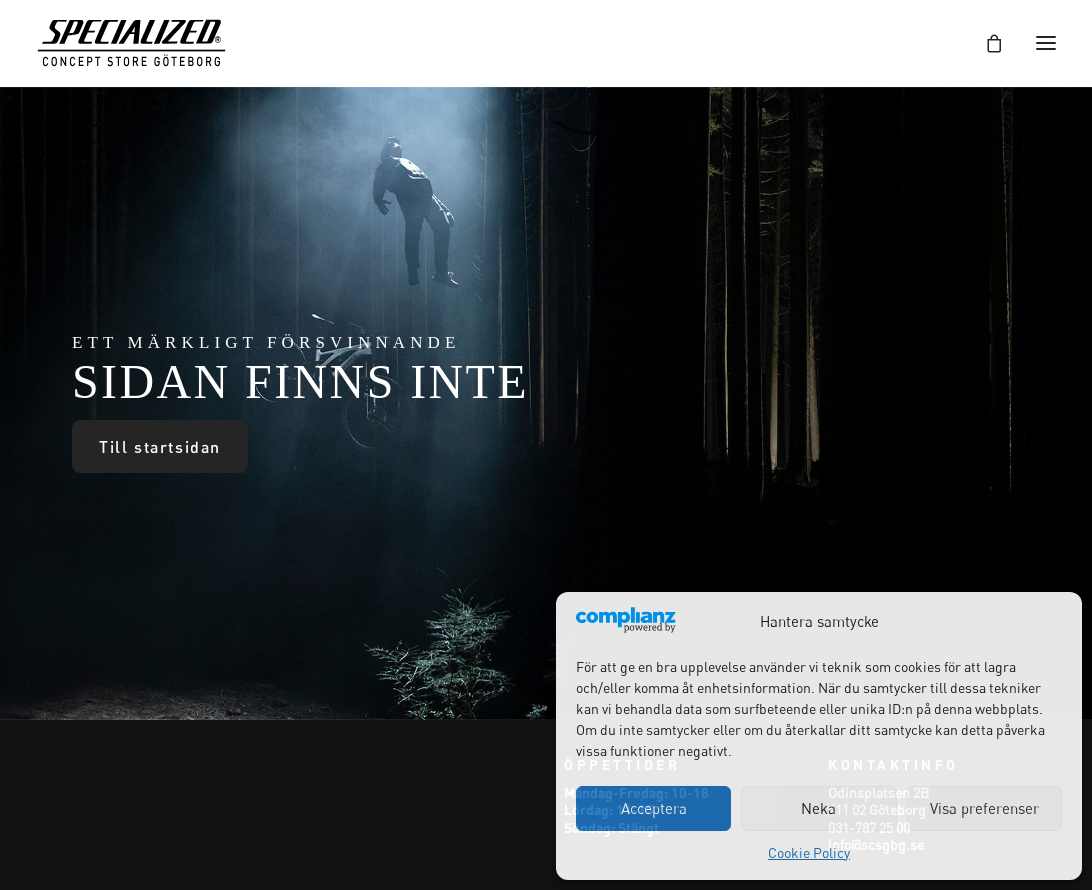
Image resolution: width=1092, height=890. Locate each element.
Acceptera (654, 808)
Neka (818, 808)
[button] (1046, 43)
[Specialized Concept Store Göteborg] (131, 43)
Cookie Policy (809, 852)
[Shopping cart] (985, 43)
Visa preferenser (984, 808)
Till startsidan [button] (160, 446)
